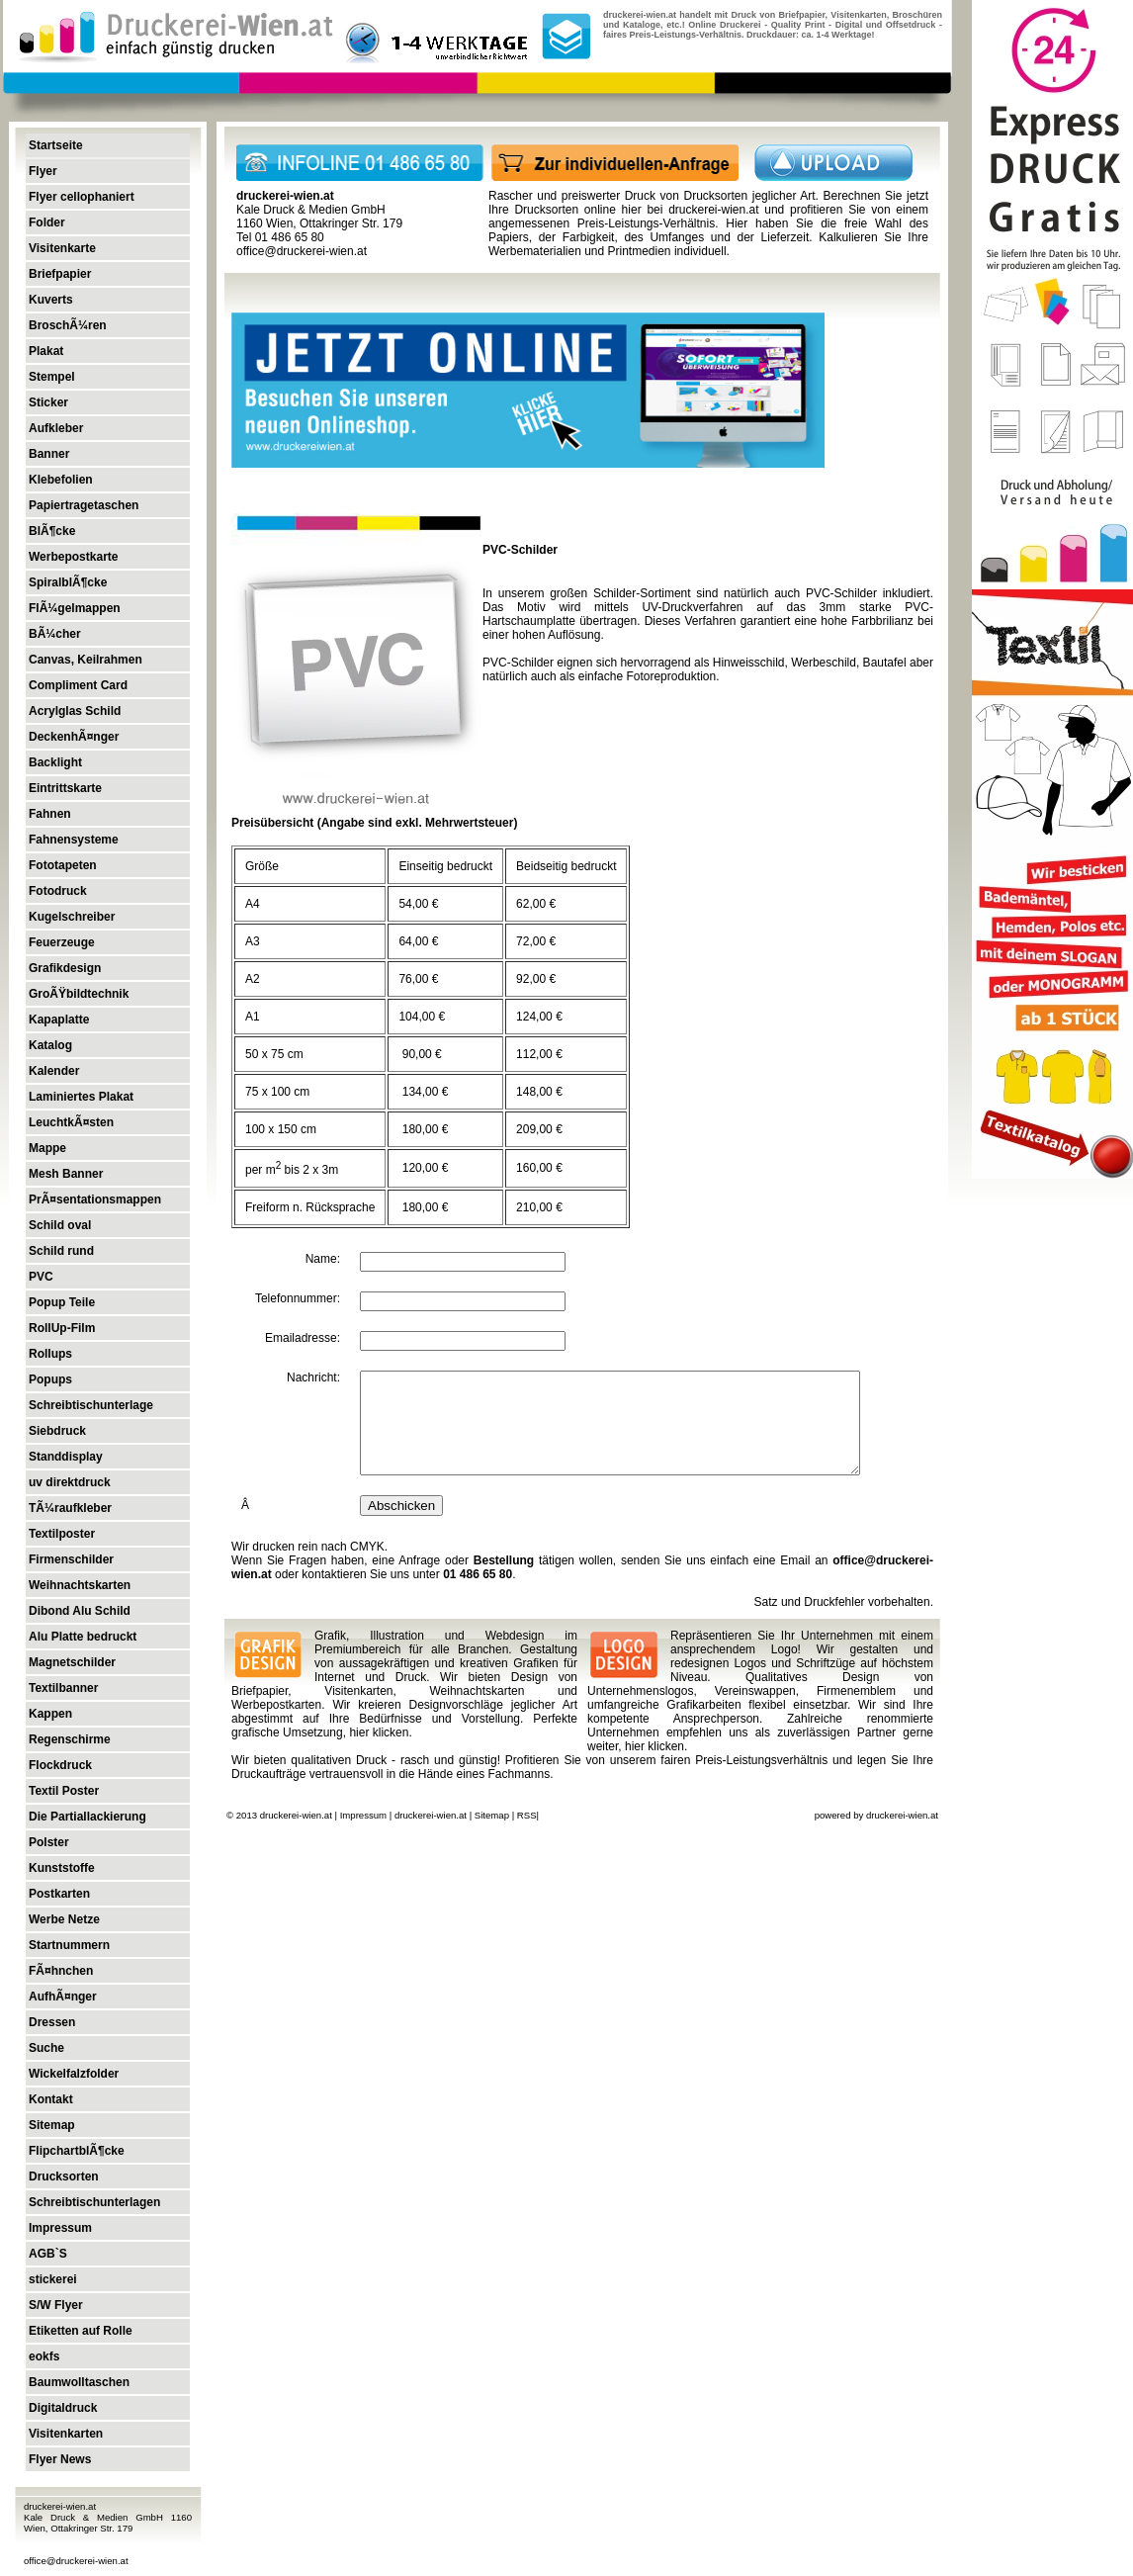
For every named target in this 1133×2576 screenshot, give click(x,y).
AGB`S (48, 2254)
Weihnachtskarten (80, 1585)
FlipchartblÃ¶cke (77, 2151)
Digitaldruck (63, 2408)
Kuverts (51, 300)
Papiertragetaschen (83, 505)
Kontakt (51, 2099)
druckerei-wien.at (713, 210)
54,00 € (418, 904)
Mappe (47, 1148)
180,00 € (423, 1129)
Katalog (50, 1045)
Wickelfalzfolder (74, 2074)
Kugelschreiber (72, 917)
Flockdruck (60, 1765)
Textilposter (62, 1534)
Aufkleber (56, 428)
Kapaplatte (59, 1019)
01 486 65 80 (477, 1574)
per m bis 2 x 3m (291, 1170)
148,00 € (539, 1092)
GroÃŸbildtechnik (79, 994)
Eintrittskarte (65, 788)
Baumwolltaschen (79, 2382)
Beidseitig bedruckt (566, 866)
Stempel (52, 377)
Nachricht (312, 1377)
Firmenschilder (71, 1559)
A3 (252, 941)
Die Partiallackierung (87, 1816)
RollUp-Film (62, 1328)
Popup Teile (62, 1302)
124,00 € (539, 1016)
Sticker (48, 402)
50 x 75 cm (274, 1054)
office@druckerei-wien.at (76, 2560)
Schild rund (61, 1251)
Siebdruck (57, 1431)
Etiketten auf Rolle (80, 2331)
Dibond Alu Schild (80, 1611)
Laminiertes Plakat (81, 1097)
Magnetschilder (72, 1662)
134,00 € (423, 1092)
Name (321, 1259)
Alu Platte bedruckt (82, 1636)
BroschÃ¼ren (68, 325)
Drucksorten (64, 2176)
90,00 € (419, 1054)
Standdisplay (66, 1457)
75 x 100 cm (277, 1092)
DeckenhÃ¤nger (74, 737)
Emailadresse (301, 1338)
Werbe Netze (64, 1919)
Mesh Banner (66, 1174)
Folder (47, 222)
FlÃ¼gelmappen (75, 608)
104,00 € (421, 1016)
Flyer (43, 171)
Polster (49, 1842)
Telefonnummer (296, 1298)
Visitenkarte (62, 248)
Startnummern (69, 1945)
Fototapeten (63, 865)
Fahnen (50, 814)
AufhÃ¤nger (63, 1996)
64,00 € (418, 941)
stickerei (53, 2279)
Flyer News (60, 2459)
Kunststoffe (62, 1868)
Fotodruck (58, 891)
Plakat (46, 351)
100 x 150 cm (280, 1129)
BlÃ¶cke (52, 531)
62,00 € (536, 904)
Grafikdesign (65, 968)
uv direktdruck (70, 1482)
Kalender (54, 1071)
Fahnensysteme (74, 839)
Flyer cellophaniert (81, 197)
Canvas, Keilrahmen (85, 659)
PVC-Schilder (520, 550)
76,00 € (418, 979)
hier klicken (378, 1732)
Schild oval (60, 1225)
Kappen (50, 1714)
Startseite (56, 145)
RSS (527, 1815)
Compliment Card (78, 685)
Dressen (52, 2022)
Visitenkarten (66, 2434)
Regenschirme (70, 1739)
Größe (262, 866)
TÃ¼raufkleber (70, 1508)
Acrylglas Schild (75, 711)
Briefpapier (60, 274)
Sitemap (52, 2125)
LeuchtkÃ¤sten (71, 1122)
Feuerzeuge (62, 942)
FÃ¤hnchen (61, 1971)
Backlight (55, 762)
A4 (252, 904)
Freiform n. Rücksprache (310, 1207)
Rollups (50, 1354)
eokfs (44, 2356)
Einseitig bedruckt (445, 866)
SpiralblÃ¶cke (68, 582)
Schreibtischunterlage (91, 1405)
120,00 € (423, 1168)
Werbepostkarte (73, 557)
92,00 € (536, 979)
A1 (252, 1016)
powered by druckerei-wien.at (876, 1815)
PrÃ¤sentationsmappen (95, 1199)
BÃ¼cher (55, 634)
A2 (252, 979)
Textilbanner (63, 1688)
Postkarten (59, 1894)
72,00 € (536, 941)
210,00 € (539, 1207)
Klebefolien (61, 480)
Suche (46, 2048)
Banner (49, 454)
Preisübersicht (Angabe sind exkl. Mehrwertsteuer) (374, 823)
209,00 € (539, 1129)
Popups (50, 1379)
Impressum (60, 2228)
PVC (41, 1277)
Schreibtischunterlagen (94, 2202)
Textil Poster (64, 1791)
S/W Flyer (56, 2305)
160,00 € (539, 1168)
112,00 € (539, 1054)
